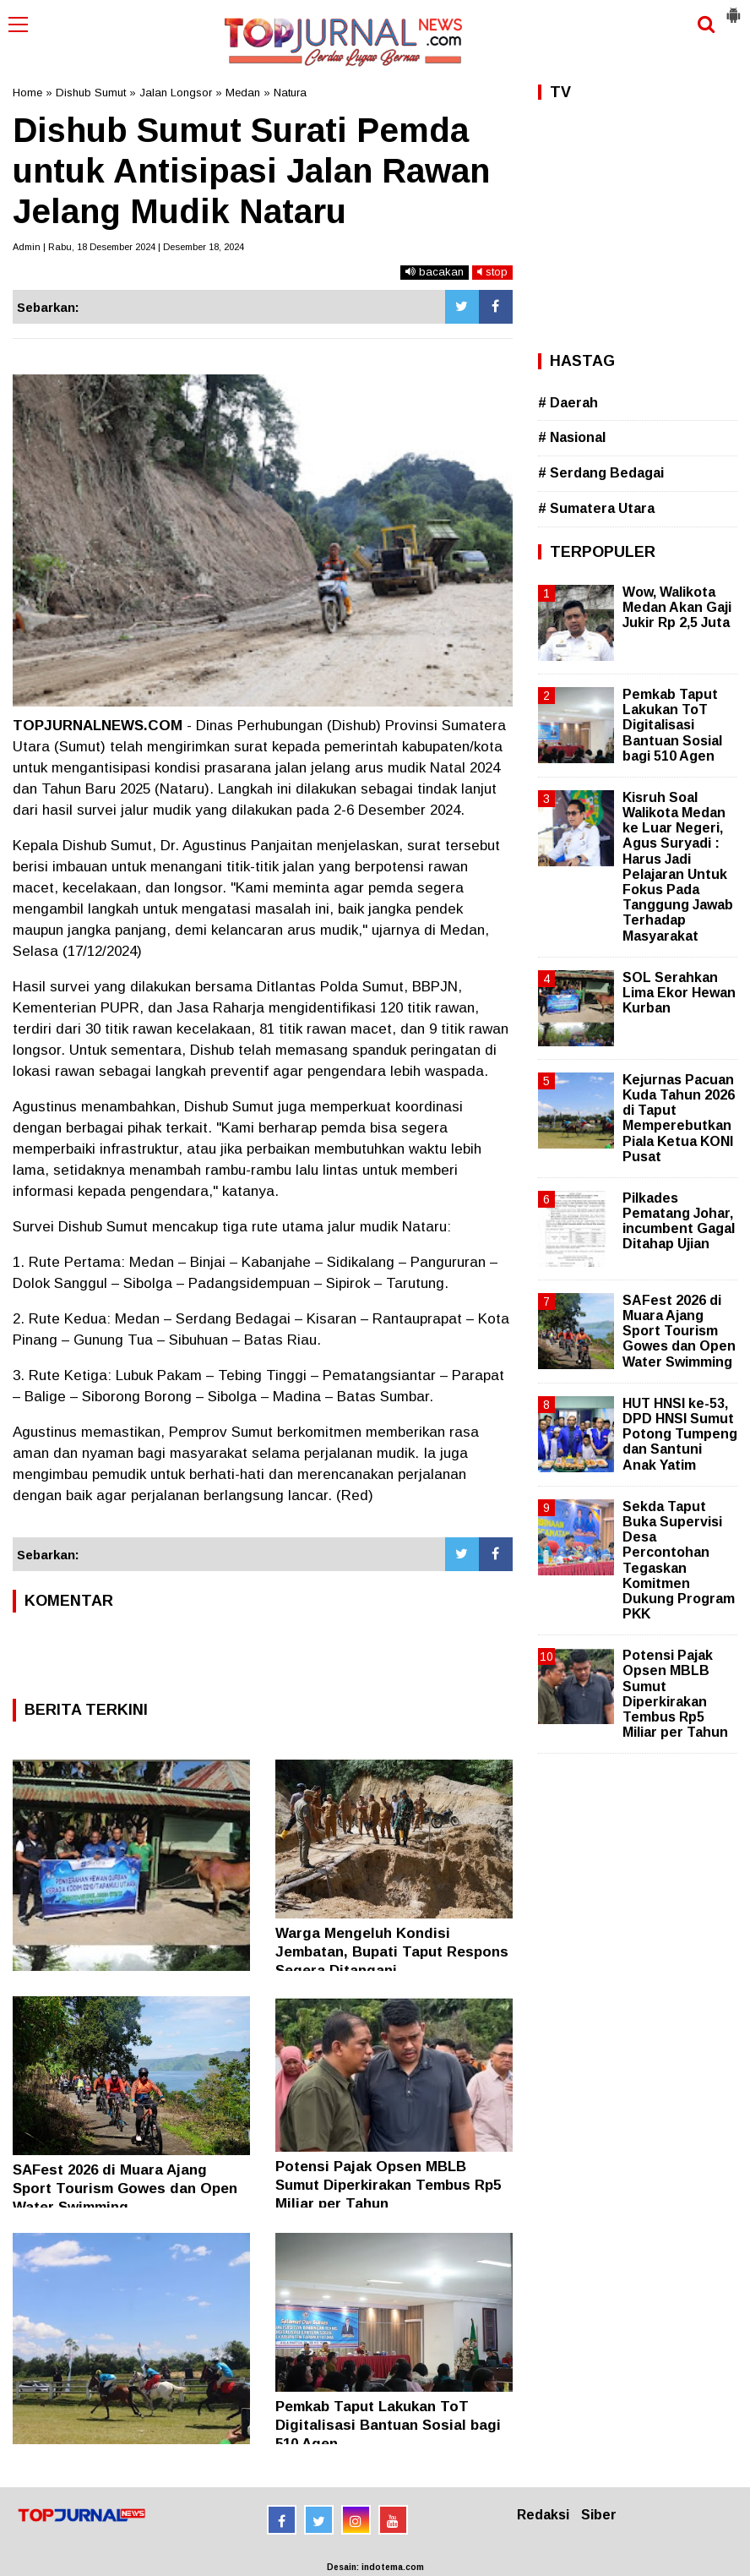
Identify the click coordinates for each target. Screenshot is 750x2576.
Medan (243, 92)
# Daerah (568, 403)
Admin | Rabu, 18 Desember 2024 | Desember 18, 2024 (128, 247)
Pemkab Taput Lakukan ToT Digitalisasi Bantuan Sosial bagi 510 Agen (388, 2425)
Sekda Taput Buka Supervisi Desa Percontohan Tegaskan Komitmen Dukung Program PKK (678, 1560)
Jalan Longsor (175, 92)
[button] (733, 8)
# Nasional (572, 437)
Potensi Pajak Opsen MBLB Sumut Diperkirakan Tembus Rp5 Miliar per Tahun (388, 2185)
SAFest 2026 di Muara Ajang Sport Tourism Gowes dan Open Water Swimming (125, 2188)
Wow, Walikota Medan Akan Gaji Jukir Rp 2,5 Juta (676, 607)
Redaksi (543, 2515)
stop (492, 271)
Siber (599, 2515)
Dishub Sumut (91, 92)
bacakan (434, 271)
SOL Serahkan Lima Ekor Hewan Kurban (679, 992)
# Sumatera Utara (596, 508)
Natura (290, 92)
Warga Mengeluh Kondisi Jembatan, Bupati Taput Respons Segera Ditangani (391, 1951)
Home (27, 92)
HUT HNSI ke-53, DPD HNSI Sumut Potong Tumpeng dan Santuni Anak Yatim (679, 1434)
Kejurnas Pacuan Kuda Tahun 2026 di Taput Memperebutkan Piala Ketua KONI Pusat (678, 1118)
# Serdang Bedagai (601, 473)
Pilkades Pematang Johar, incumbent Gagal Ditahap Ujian (678, 1221)
